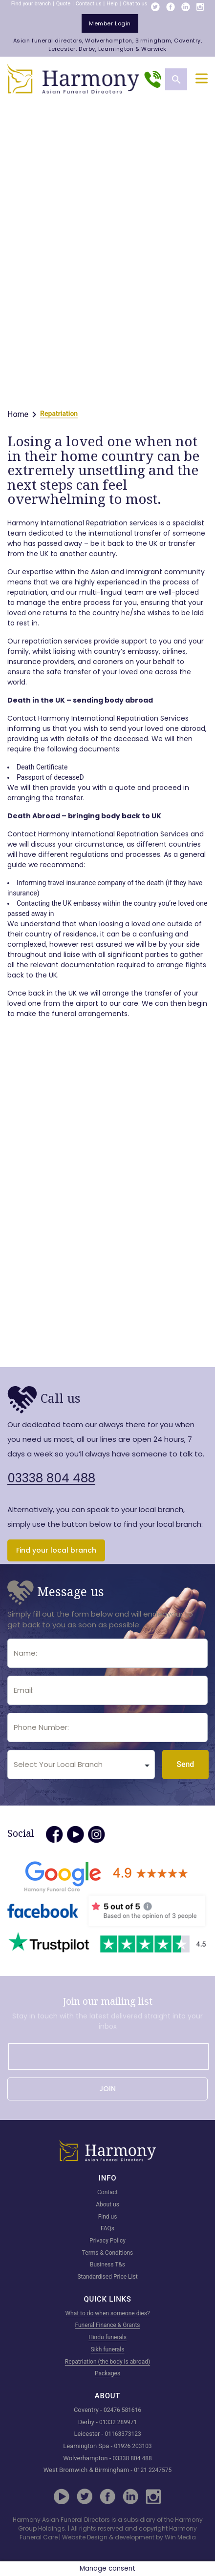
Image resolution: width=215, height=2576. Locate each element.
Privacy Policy (107, 2240)
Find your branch (31, 3)
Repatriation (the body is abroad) (107, 2361)
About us (107, 2204)
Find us (107, 2216)
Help (112, 3)
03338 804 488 (51, 1478)
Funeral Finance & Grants (107, 2325)
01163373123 (123, 2434)
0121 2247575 (153, 2470)
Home (17, 414)
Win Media (180, 2537)
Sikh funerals (108, 2349)
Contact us (89, 3)
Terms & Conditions (107, 2252)
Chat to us (135, 3)
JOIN (107, 2089)
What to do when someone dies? (107, 2313)
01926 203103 (132, 2446)
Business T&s (107, 2264)
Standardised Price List (107, 2276)
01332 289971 (118, 2422)
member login (110, 23)
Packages (107, 2373)
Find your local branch (56, 1550)
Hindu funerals (107, 2337)
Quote (63, 3)
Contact (107, 2192)
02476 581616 (122, 2410)
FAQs (107, 2228)
